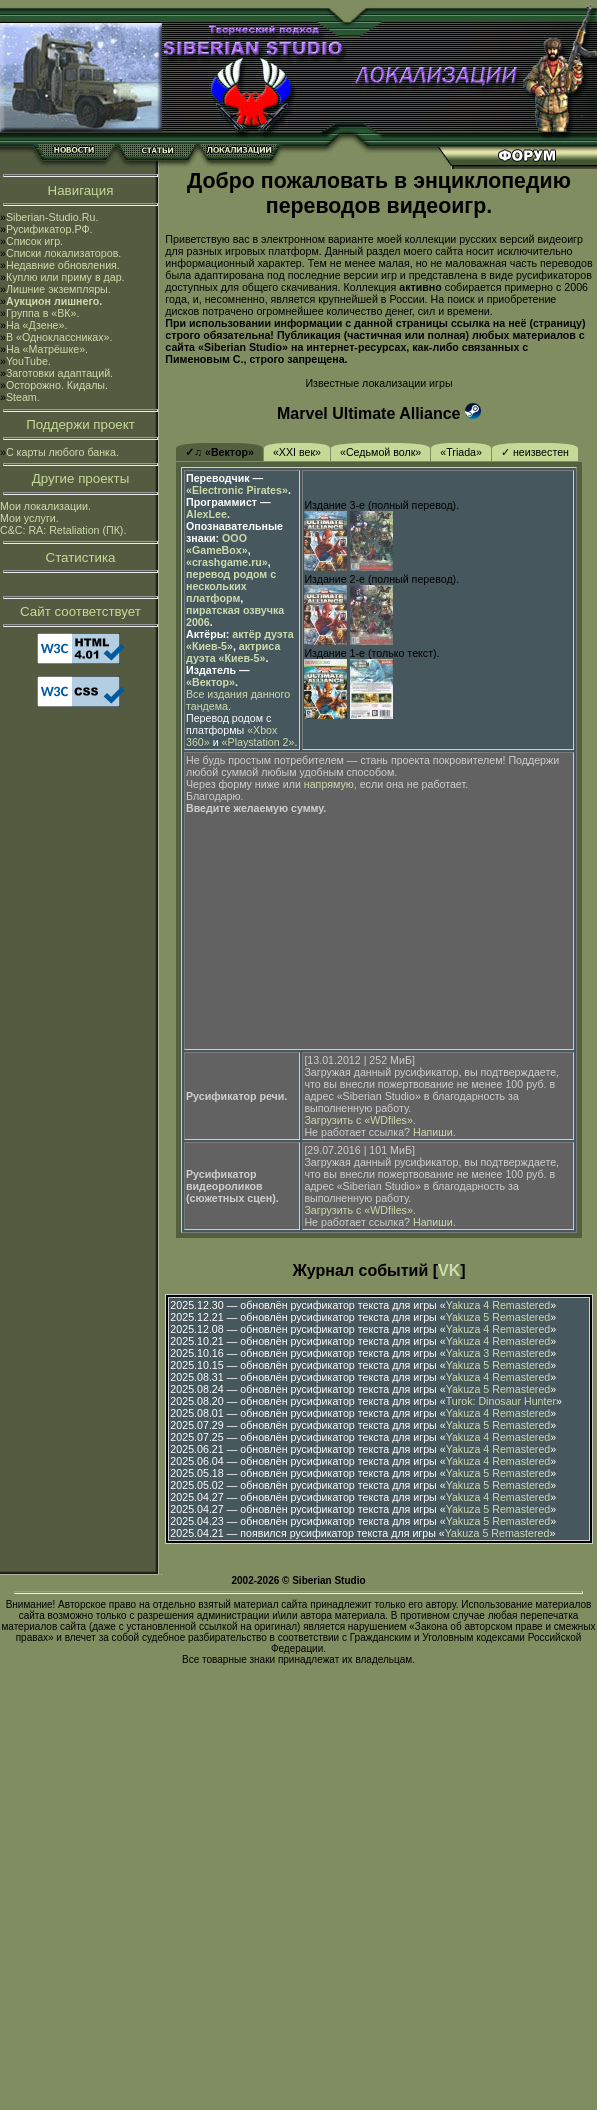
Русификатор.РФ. (49, 229)
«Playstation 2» (258, 742)
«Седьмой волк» (380, 452)
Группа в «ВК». (43, 313)
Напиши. (434, 1132)
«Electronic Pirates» (237, 490)
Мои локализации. (45, 506)
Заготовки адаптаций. (59, 373)
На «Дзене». (36, 325)
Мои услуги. (29, 518)
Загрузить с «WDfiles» (358, 1120)
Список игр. (34, 241)
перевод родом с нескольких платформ (231, 586)
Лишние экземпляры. (58, 289)
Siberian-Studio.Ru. (52, 217)
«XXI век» (297, 452)
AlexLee (206, 514)
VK (449, 1270)
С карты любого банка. (62, 452)
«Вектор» (210, 682)
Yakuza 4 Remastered (498, 1305)
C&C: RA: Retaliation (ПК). (63, 530)
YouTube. (28, 361)
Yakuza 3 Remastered (498, 1353)
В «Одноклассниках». (59, 337)
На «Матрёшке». (47, 349)
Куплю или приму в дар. (65, 277)
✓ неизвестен (535, 452)
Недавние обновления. (63, 265)
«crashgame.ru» (227, 562)
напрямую (329, 784)
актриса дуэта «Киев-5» (233, 652)
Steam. (23, 397)
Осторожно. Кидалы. (57, 385)
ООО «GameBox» (217, 544)
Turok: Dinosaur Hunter (501, 1401)
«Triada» (461, 452)
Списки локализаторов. (63, 253)
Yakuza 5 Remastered (498, 1317)
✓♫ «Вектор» (219, 452)
